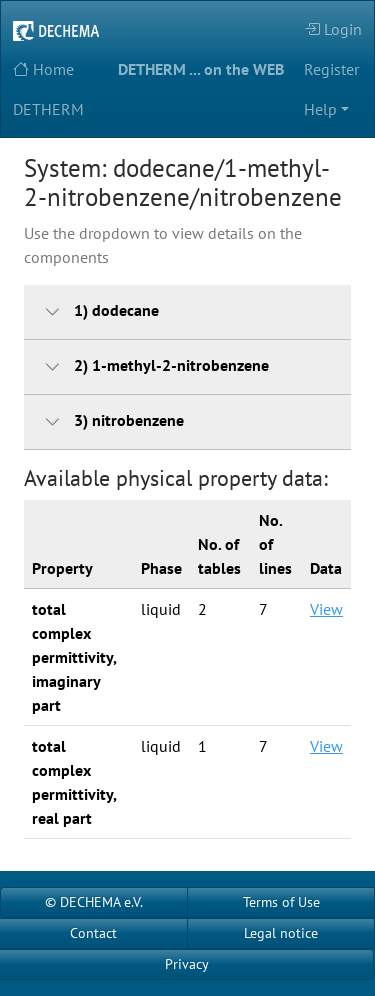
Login (333, 29)
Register (331, 69)
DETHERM (48, 109)
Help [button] (320, 109)
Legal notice (281, 933)
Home (43, 69)
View (326, 609)
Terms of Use (281, 902)
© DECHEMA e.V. (94, 902)
